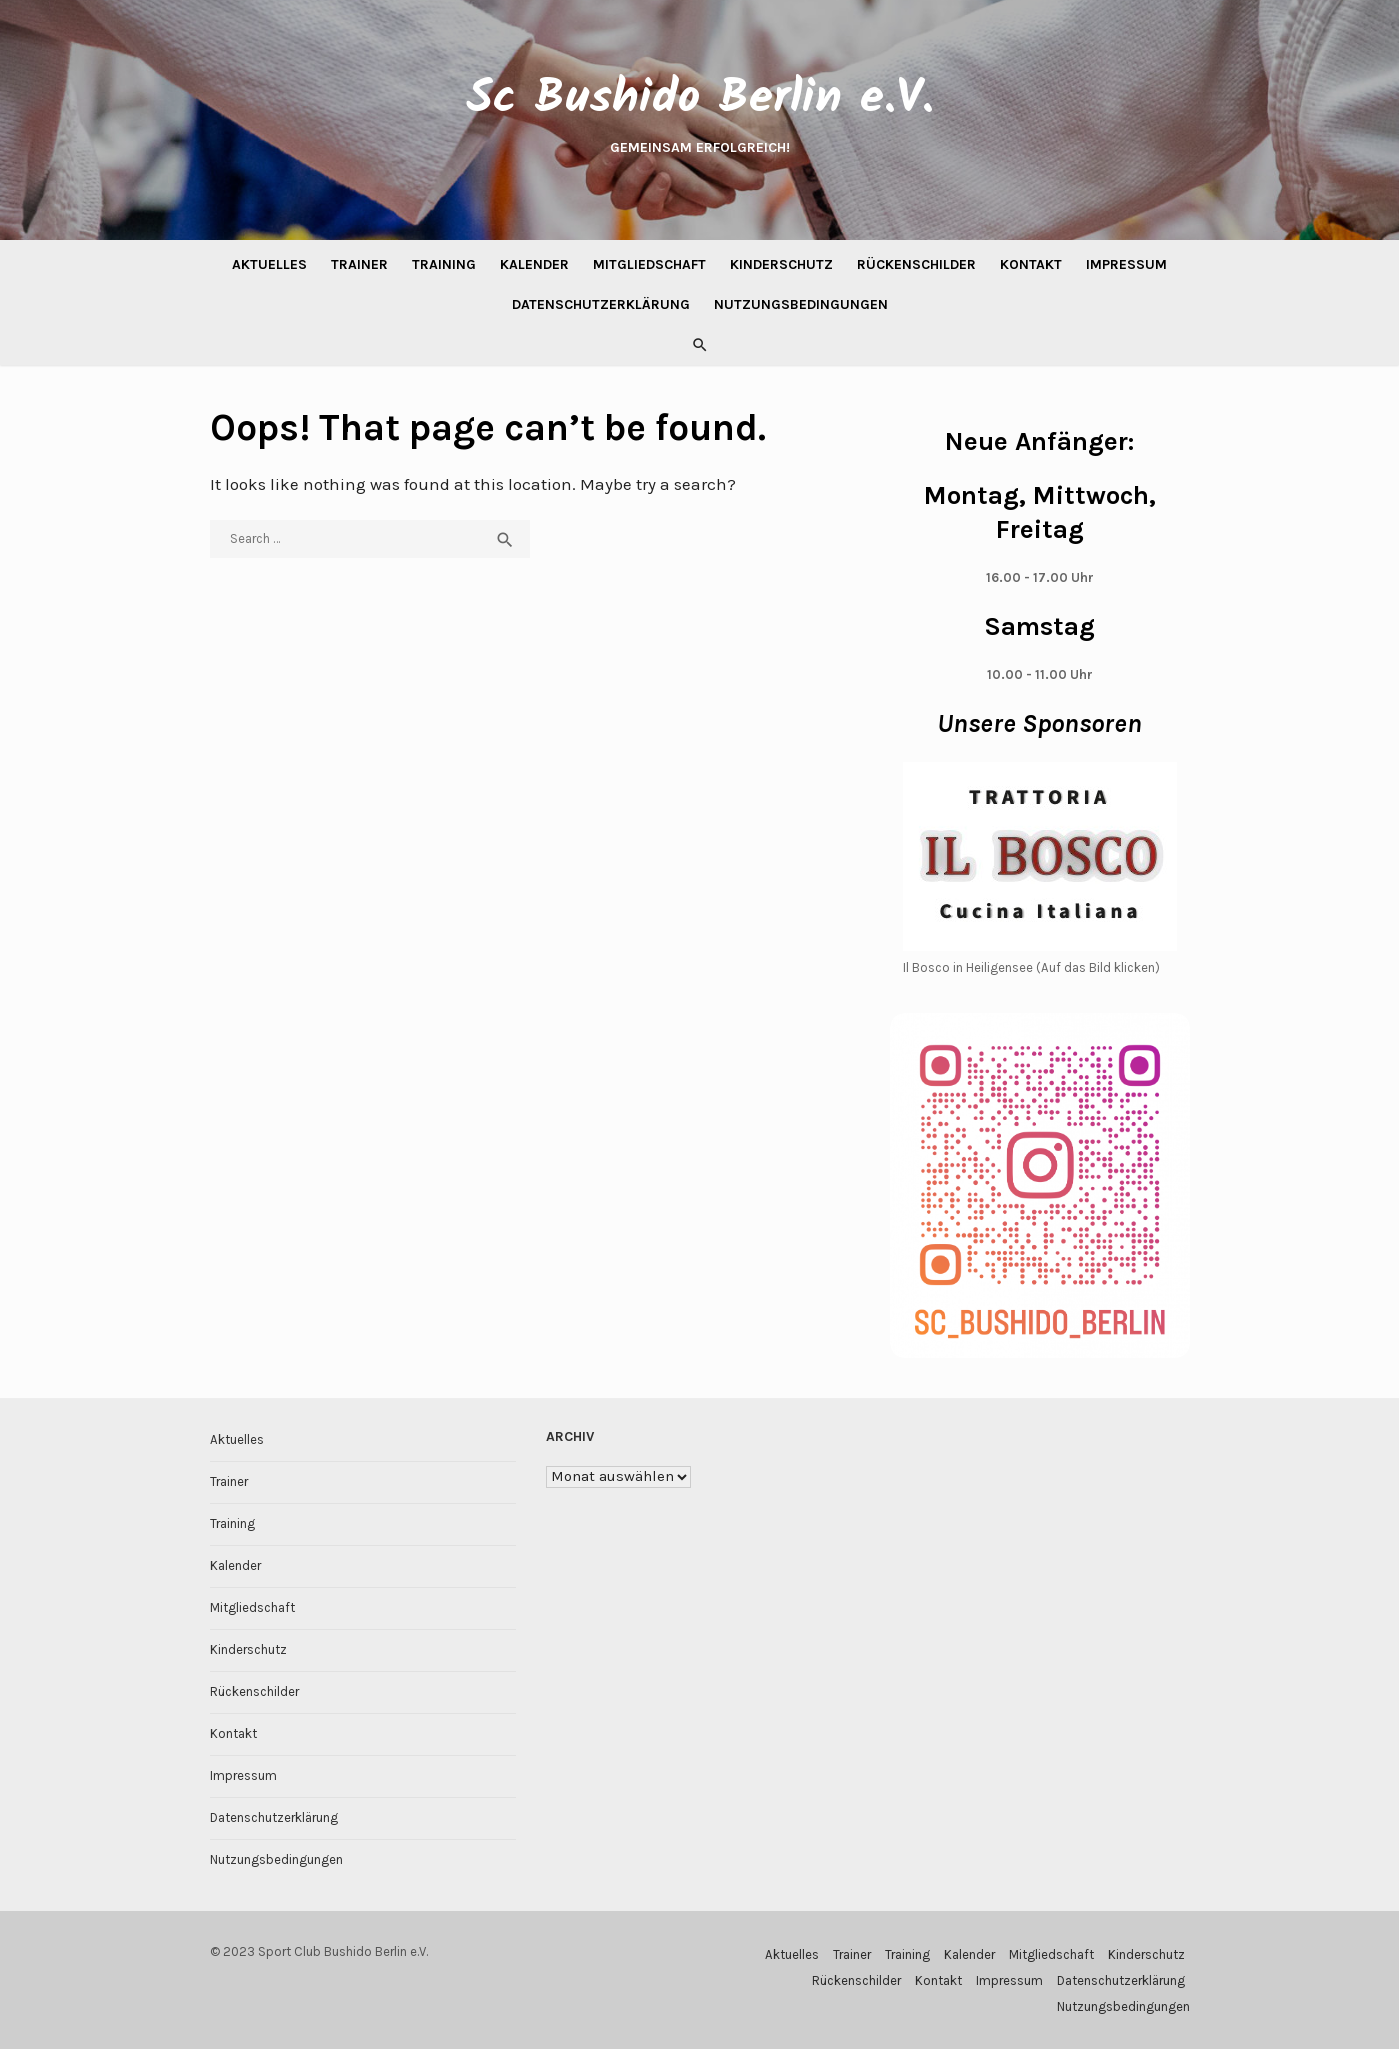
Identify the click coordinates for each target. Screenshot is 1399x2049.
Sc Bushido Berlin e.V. (700, 99)
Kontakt (1031, 264)
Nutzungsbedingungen (801, 304)
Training (444, 264)
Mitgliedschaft (649, 264)
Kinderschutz (781, 264)
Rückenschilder (916, 264)
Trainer (359, 264)
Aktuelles (269, 264)
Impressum (1126, 264)
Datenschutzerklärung (601, 304)
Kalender (534, 264)
